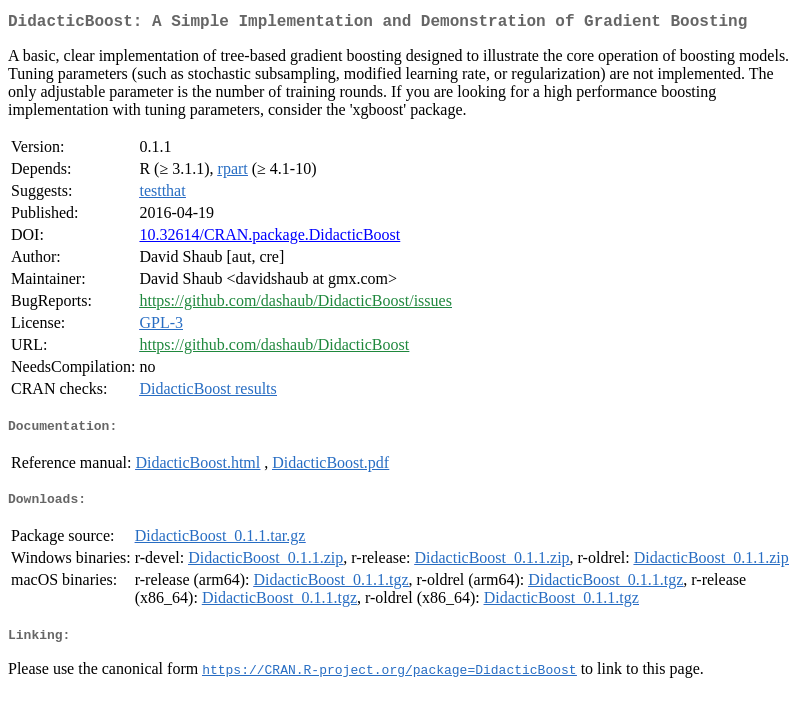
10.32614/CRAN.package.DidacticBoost (269, 238)
